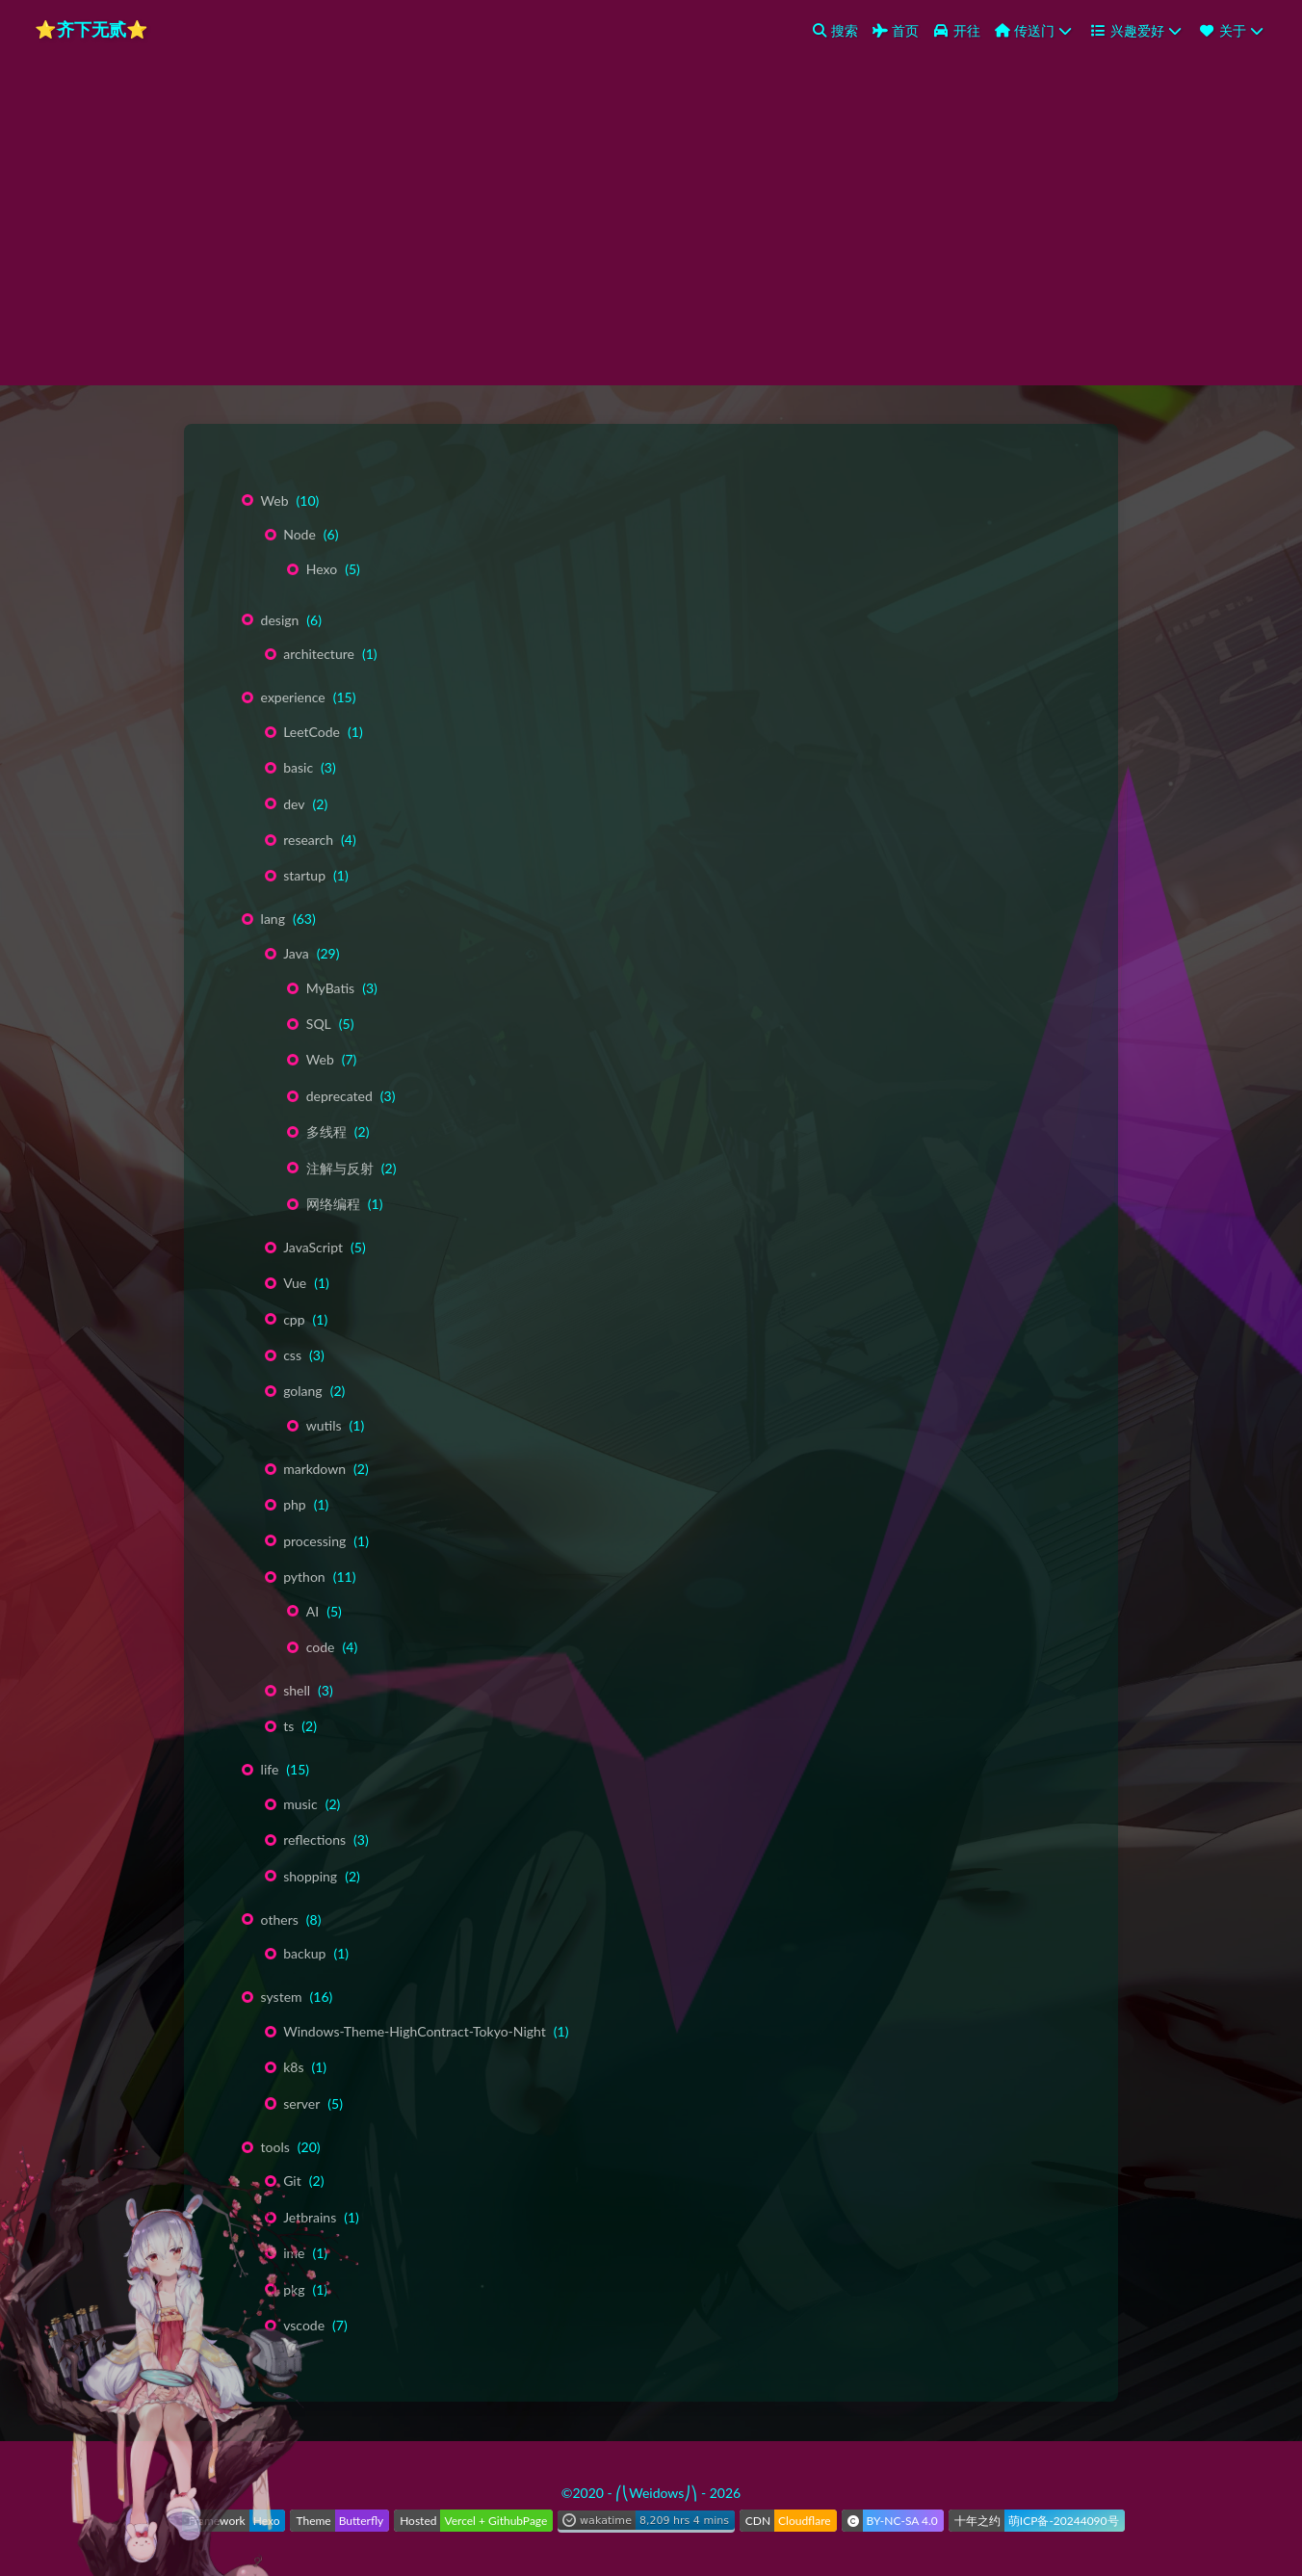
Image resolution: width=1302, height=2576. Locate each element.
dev (293, 804)
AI (312, 1611)
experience (293, 697)
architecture (318, 653)
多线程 (326, 1131)
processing (314, 1541)
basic (298, 767)
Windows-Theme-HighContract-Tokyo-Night (414, 2031)
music (300, 1804)
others (280, 1919)
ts (288, 1726)
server (301, 2103)
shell (296, 1690)
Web (275, 500)
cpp (293, 1319)
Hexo (321, 569)
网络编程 (333, 1204)
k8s (293, 2067)
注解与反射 (340, 1168)
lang (273, 918)
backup (304, 1953)
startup (304, 875)
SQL (318, 1023)
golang (302, 1390)
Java (295, 953)
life (270, 1769)
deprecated (339, 1096)
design (280, 620)
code (320, 1647)
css (292, 1355)
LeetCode (311, 731)
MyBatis (330, 988)
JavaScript (313, 1247)
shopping (310, 1876)
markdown (314, 1468)
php (294, 1504)
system (281, 1996)
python (304, 1576)
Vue (294, 1283)
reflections (314, 1839)
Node (299, 534)
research (308, 839)
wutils (324, 1425)
